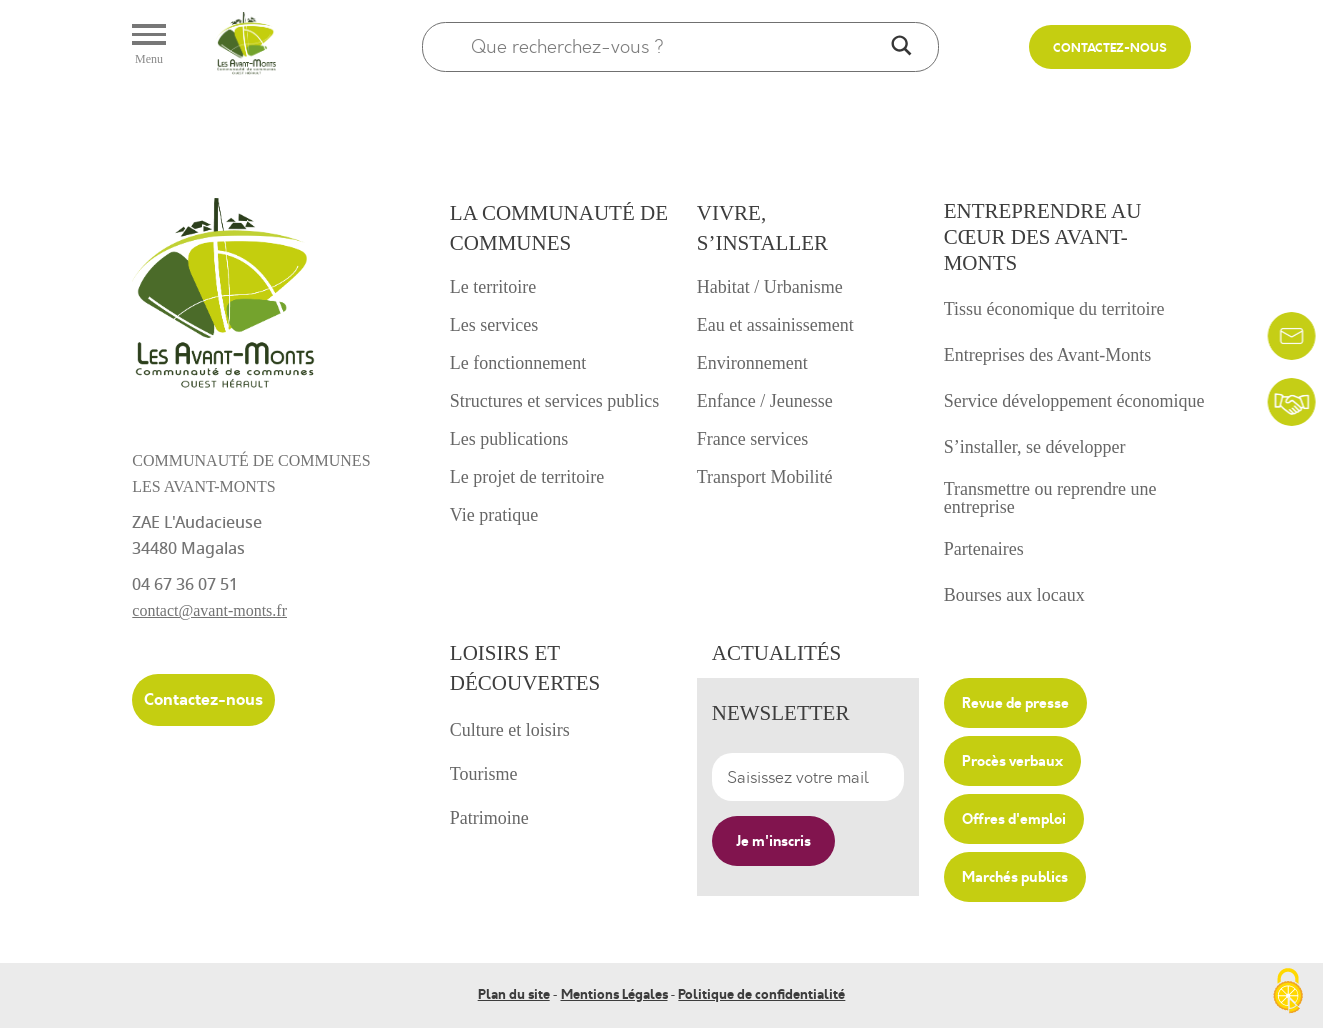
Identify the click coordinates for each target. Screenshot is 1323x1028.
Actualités (777, 653)
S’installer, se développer (1035, 447)
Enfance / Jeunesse (765, 401)
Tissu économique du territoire (1054, 309)
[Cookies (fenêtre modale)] (1288, 993)
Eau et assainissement (775, 325)
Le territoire (493, 287)
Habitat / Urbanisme (770, 287)
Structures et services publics (554, 401)
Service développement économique (1074, 401)
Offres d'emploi (1014, 819)
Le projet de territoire (527, 477)
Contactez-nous (1110, 48)
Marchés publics (1015, 877)
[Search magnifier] (901, 47)
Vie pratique (494, 515)
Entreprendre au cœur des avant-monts (1043, 237)
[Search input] (676, 47)
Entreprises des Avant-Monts (1048, 355)
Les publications (509, 439)
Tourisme (484, 774)
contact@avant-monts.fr (209, 610)
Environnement (752, 363)
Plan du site (514, 995)
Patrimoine (489, 818)
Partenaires (984, 549)
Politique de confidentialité (761, 995)
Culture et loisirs (510, 730)
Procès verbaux (1012, 761)
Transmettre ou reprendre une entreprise (1050, 498)
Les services (494, 325)
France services (752, 439)
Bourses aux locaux (1014, 595)
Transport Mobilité (765, 477)
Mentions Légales (614, 995)
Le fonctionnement (518, 363)
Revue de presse (1015, 703)
